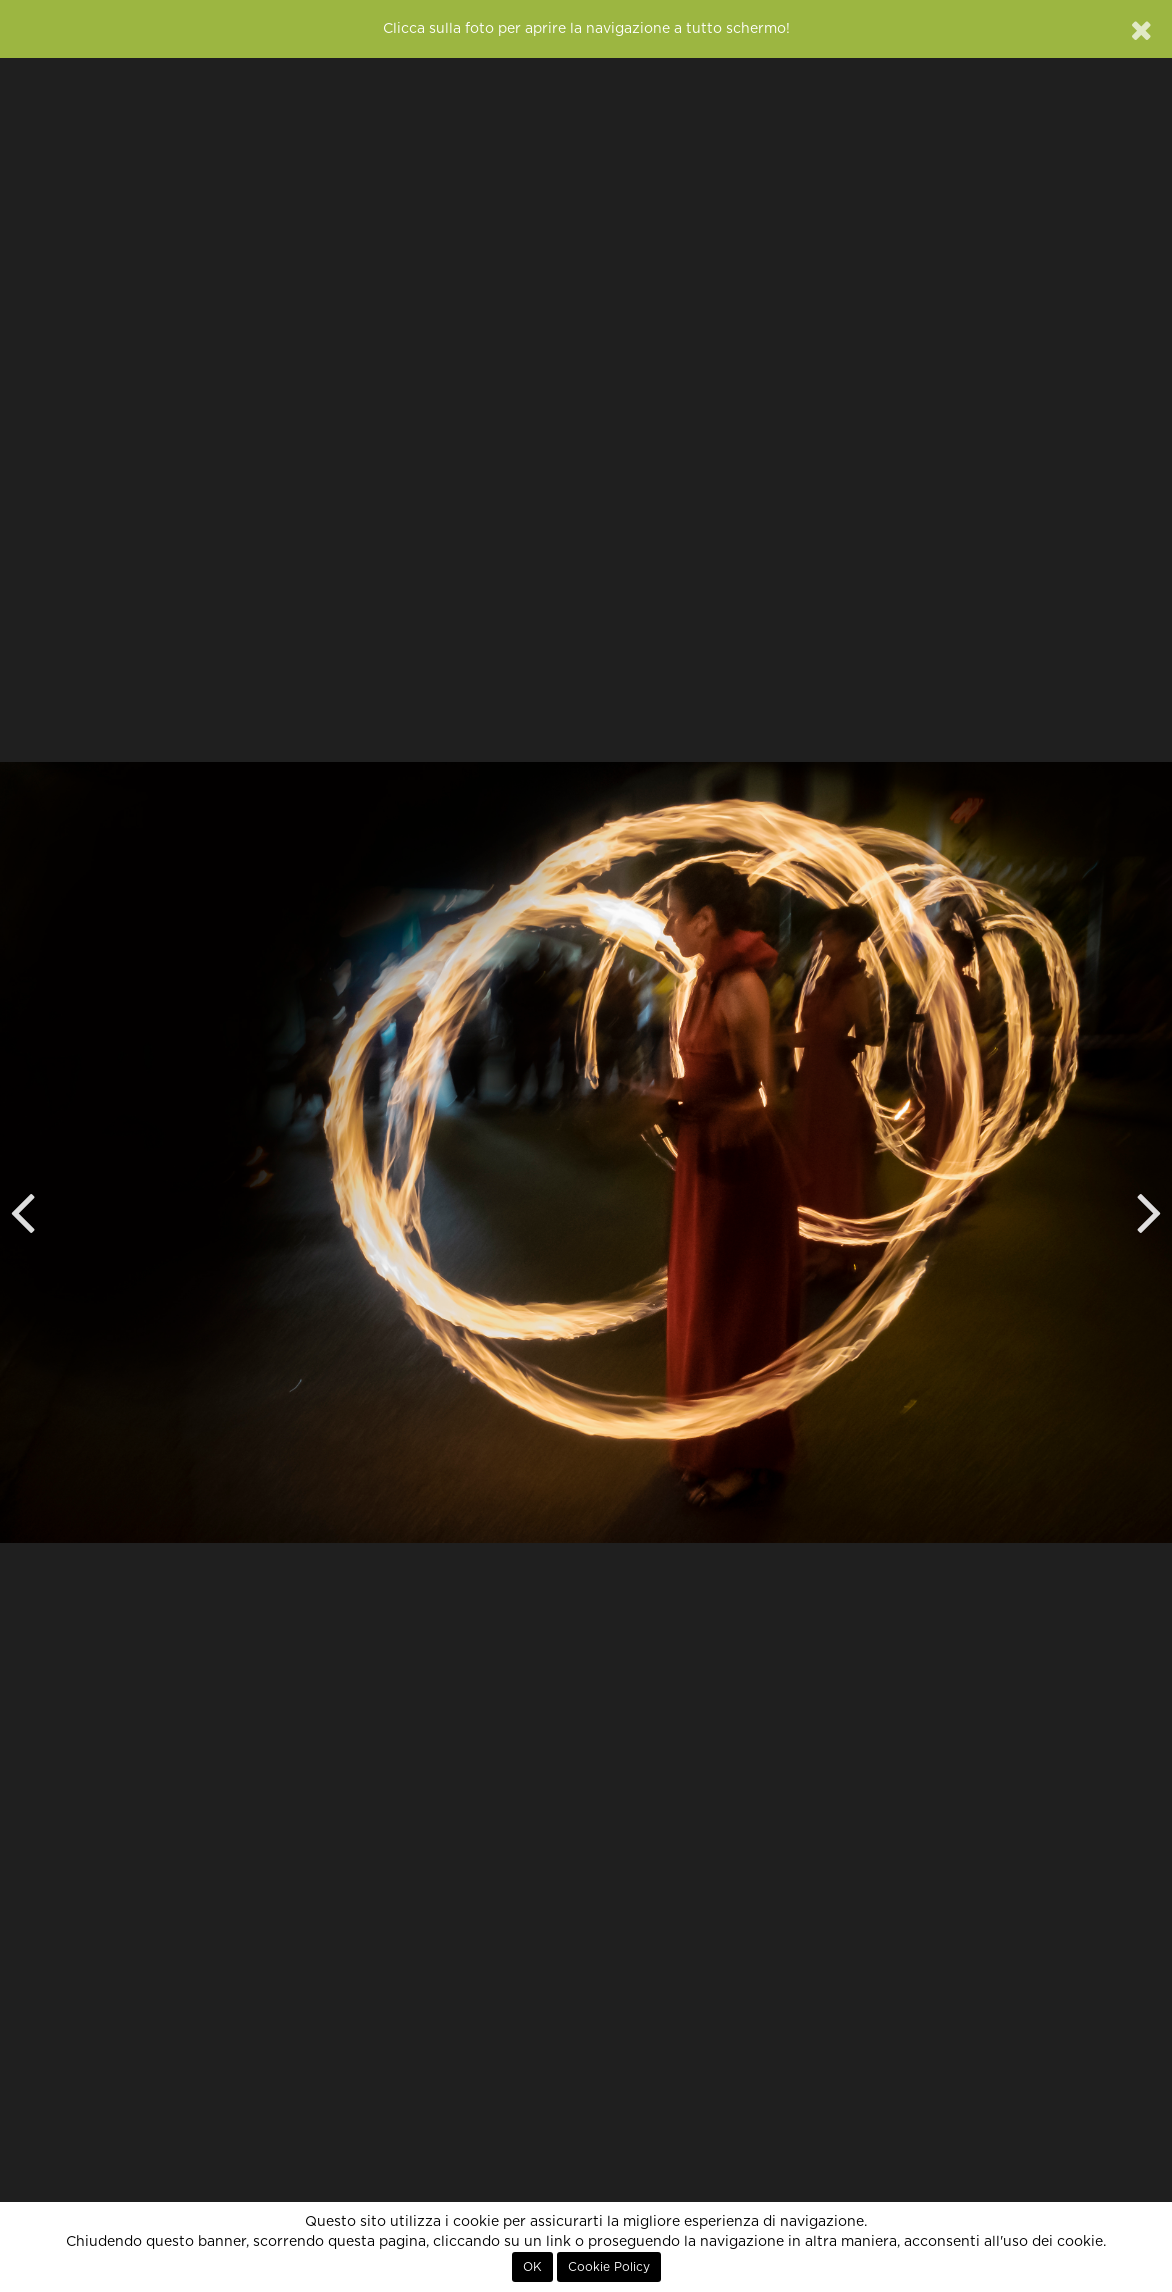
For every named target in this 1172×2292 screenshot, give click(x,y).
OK (532, 2267)
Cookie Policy (609, 2267)
